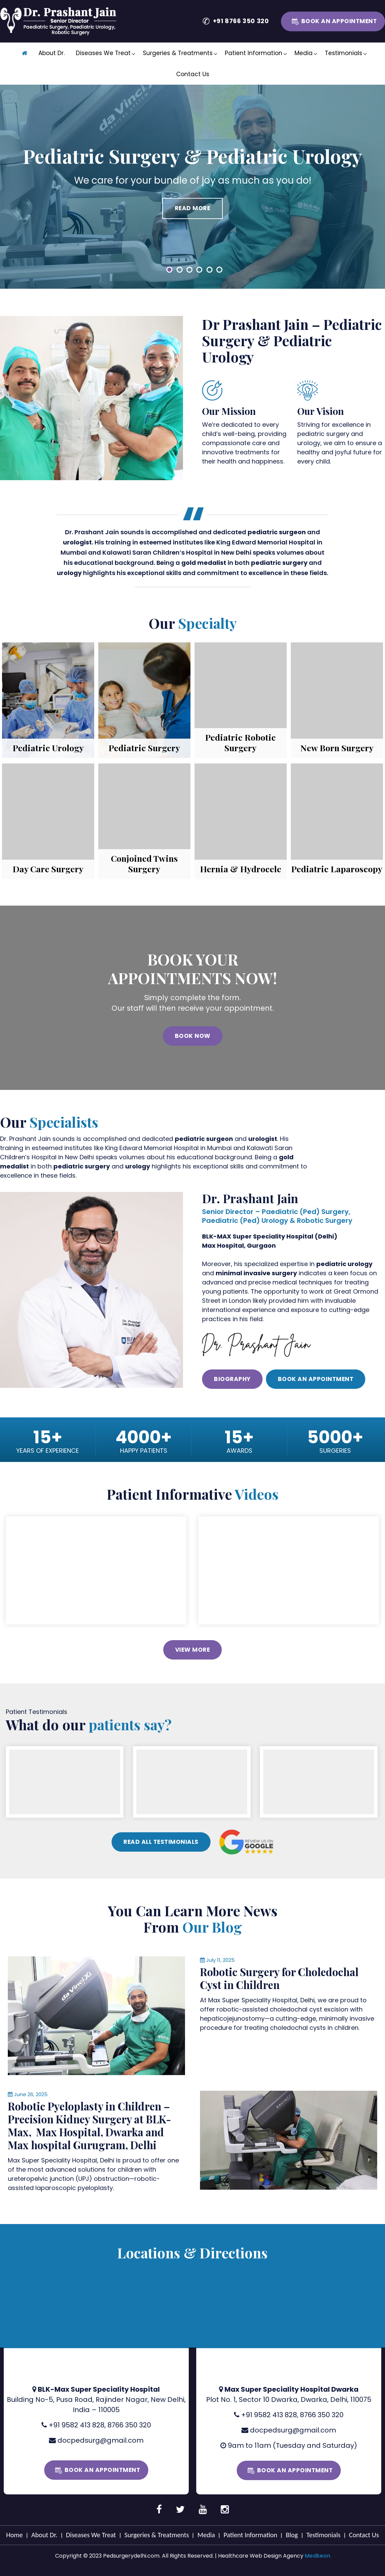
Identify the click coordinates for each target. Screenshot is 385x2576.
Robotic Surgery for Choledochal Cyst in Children (279, 1977)
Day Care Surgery (48, 868)
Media (304, 53)
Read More (193, 208)
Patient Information (253, 53)
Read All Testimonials (161, 1840)
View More (192, 1648)
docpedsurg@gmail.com (100, 2439)
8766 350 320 (129, 2424)
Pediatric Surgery (144, 747)
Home (14, 2534)
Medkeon (317, 2555)
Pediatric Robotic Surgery (240, 742)
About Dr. (51, 53)
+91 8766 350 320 (241, 21)
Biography (232, 1379)
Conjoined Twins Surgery (144, 863)
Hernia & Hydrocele (240, 868)
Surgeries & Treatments (178, 53)
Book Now (193, 1036)
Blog (292, 2534)
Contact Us (192, 74)
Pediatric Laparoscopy (336, 868)
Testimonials (343, 53)
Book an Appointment (339, 21)
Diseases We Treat (103, 53)
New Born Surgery (336, 747)
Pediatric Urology (48, 747)
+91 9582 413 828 (76, 2424)
